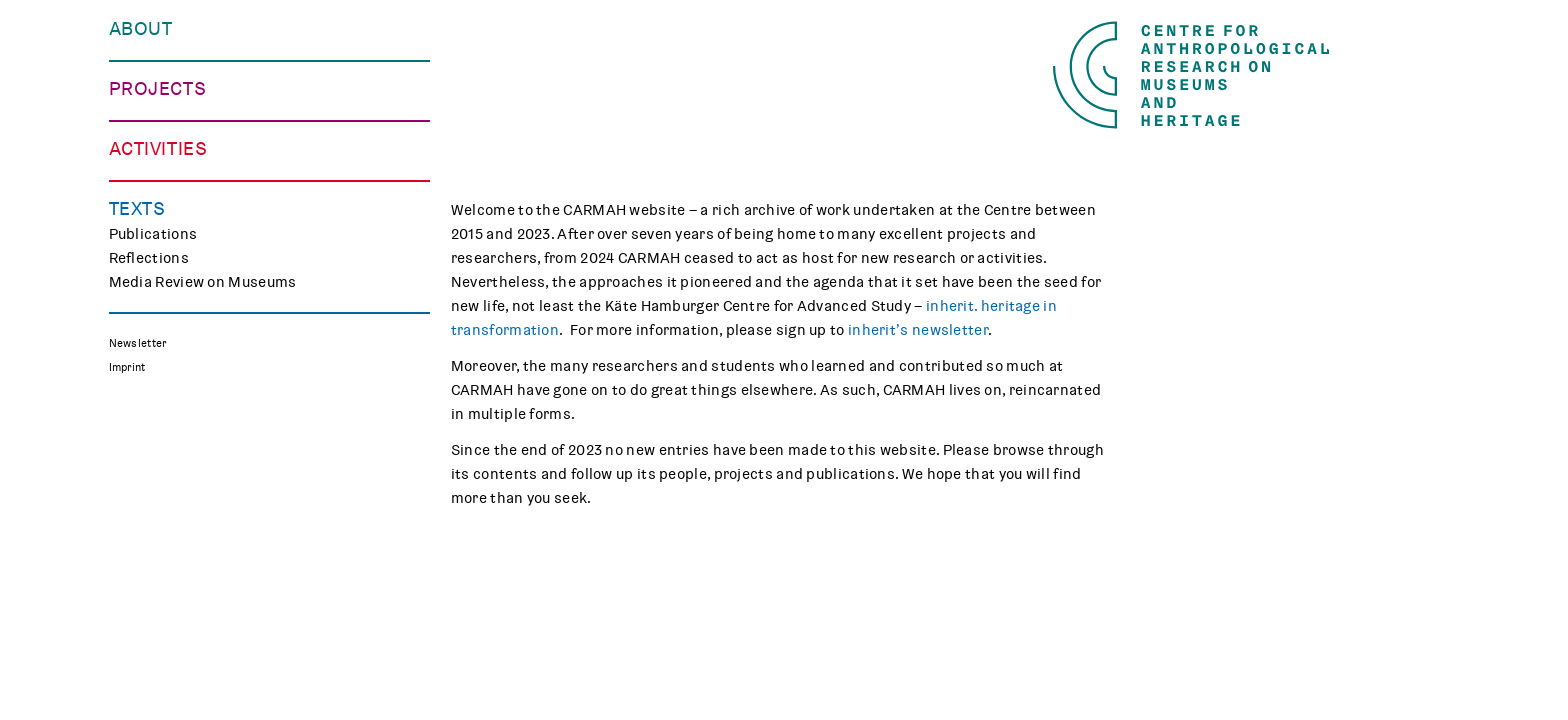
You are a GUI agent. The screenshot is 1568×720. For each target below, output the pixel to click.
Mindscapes (152, 354)
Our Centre (147, 54)
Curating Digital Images (191, 306)
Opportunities (159, 126)
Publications (153, 666)
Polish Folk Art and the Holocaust (226, 378)
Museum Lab (153, 558)
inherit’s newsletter (918, 330)
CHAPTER (142, 330)
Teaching (140, 534)
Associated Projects (180, 402)
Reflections (149, 690)
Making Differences (177, 258)
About (141, 29)
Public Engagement (177, 510)
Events (133, 486)
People (133, 78)
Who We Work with (174, 102)
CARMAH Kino (157, 582)
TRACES (137, 282)
